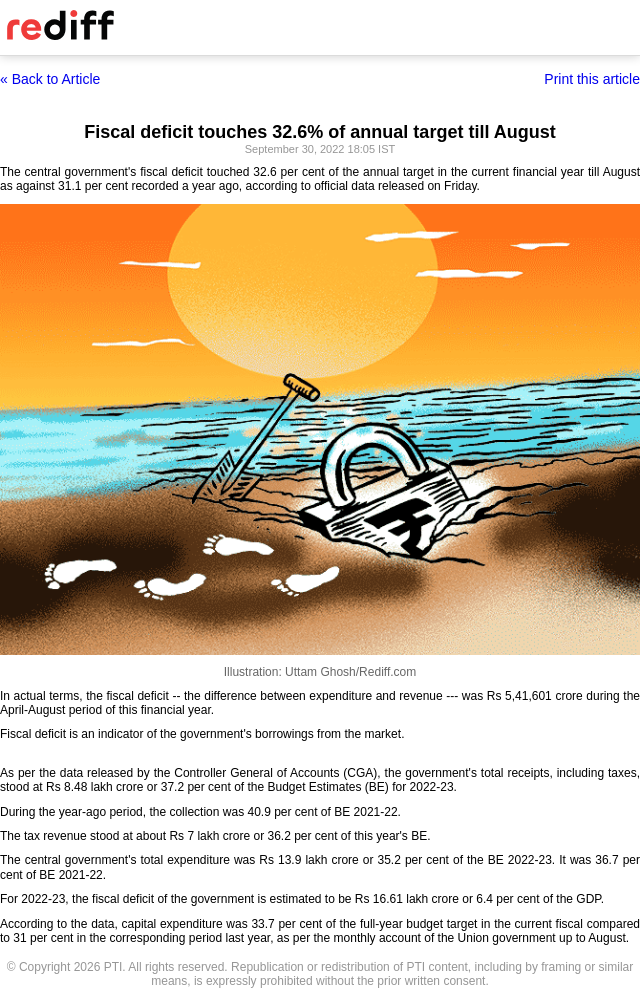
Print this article (592, 79)
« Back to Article (50, 79)
